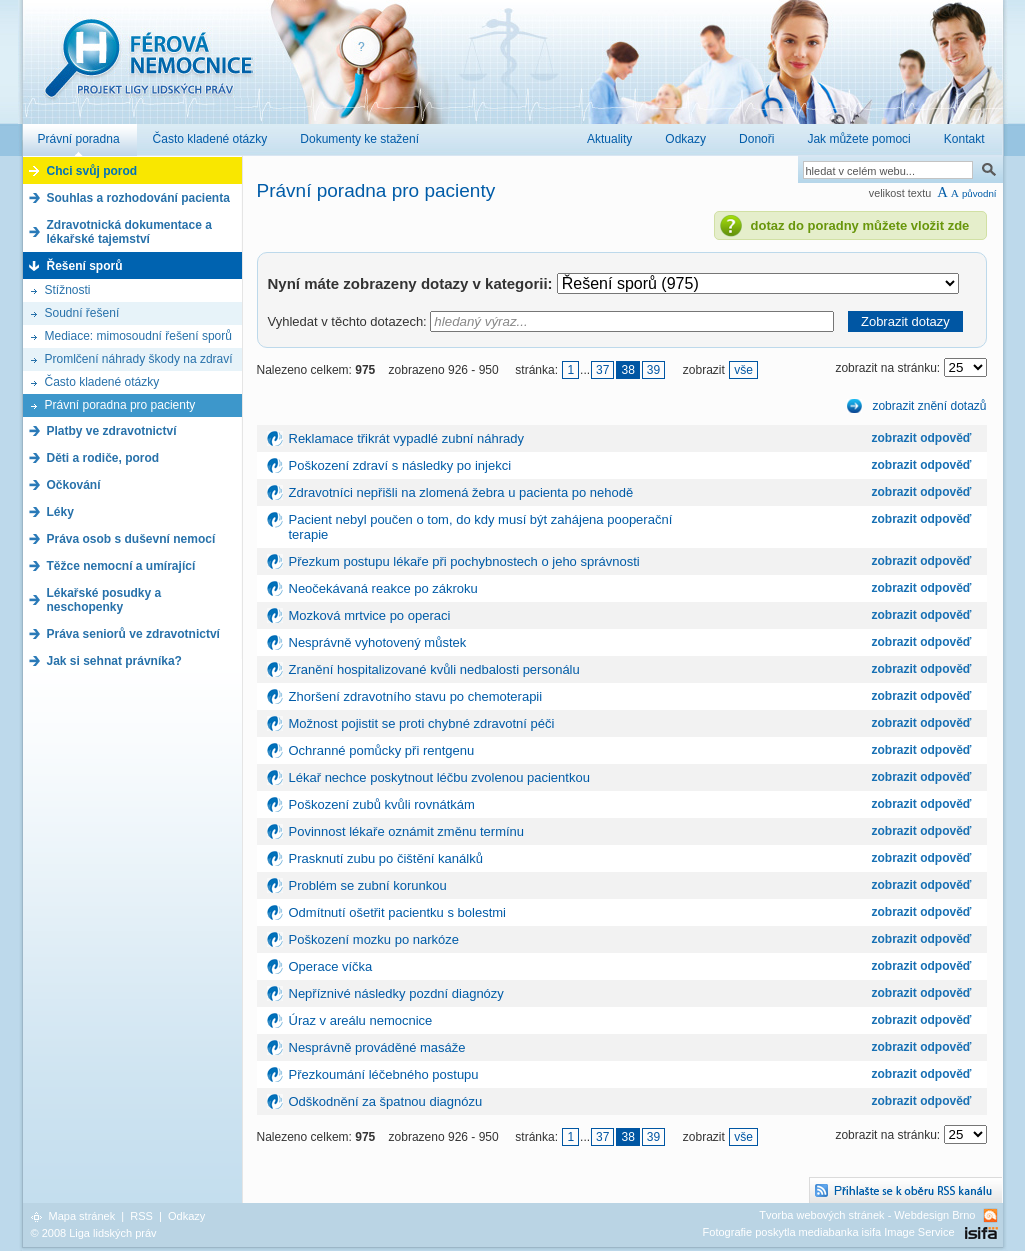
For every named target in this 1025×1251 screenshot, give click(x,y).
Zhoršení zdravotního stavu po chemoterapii (416, 696)
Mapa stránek (82, 1216)
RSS (141, 1216)
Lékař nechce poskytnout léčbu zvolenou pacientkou (439, 777)
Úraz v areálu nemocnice (361, 1020)
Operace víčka (331, 966)
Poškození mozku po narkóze (374, 939)
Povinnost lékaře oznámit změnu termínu (407, 831)
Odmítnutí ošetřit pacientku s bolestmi (397, 912)
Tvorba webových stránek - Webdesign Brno (867, 1215)
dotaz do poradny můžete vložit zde (860, 225)
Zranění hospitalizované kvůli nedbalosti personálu (434, 669)
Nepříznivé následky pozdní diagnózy (396, 993)
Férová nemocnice (148, 68)
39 (653, 370)
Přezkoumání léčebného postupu (384, 1074)
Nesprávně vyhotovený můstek (378, 642)
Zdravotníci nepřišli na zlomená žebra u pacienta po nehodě (461, 492)
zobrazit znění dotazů (929, 406)
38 (627, 370)
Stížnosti (68, 290)
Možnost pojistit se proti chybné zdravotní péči (422, 723)
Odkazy (186, 1216)
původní (979, 193)
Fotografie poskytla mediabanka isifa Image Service (829, 1232)
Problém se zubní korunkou (368, 885)
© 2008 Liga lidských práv (94, 1233)
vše (743, 370)
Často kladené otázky (102, 382)
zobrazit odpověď (922, 438)
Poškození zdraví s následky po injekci (400, 465)
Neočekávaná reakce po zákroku (383, 588)
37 (602, 370)
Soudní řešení (82, 313)
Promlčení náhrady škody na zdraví (139, 359)
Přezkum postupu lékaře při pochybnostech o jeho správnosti (464, 561)
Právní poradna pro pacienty (120, 405)
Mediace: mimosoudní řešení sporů (138, 336)
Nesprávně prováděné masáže (377, 1047)
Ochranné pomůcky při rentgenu (382, 750)
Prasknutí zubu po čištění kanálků (386, 858)
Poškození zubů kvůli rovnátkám (382, 804)
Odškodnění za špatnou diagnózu (386, 1101)
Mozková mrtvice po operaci (370, 615)
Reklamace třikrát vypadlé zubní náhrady (407, 438)
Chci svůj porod (92, 171)
